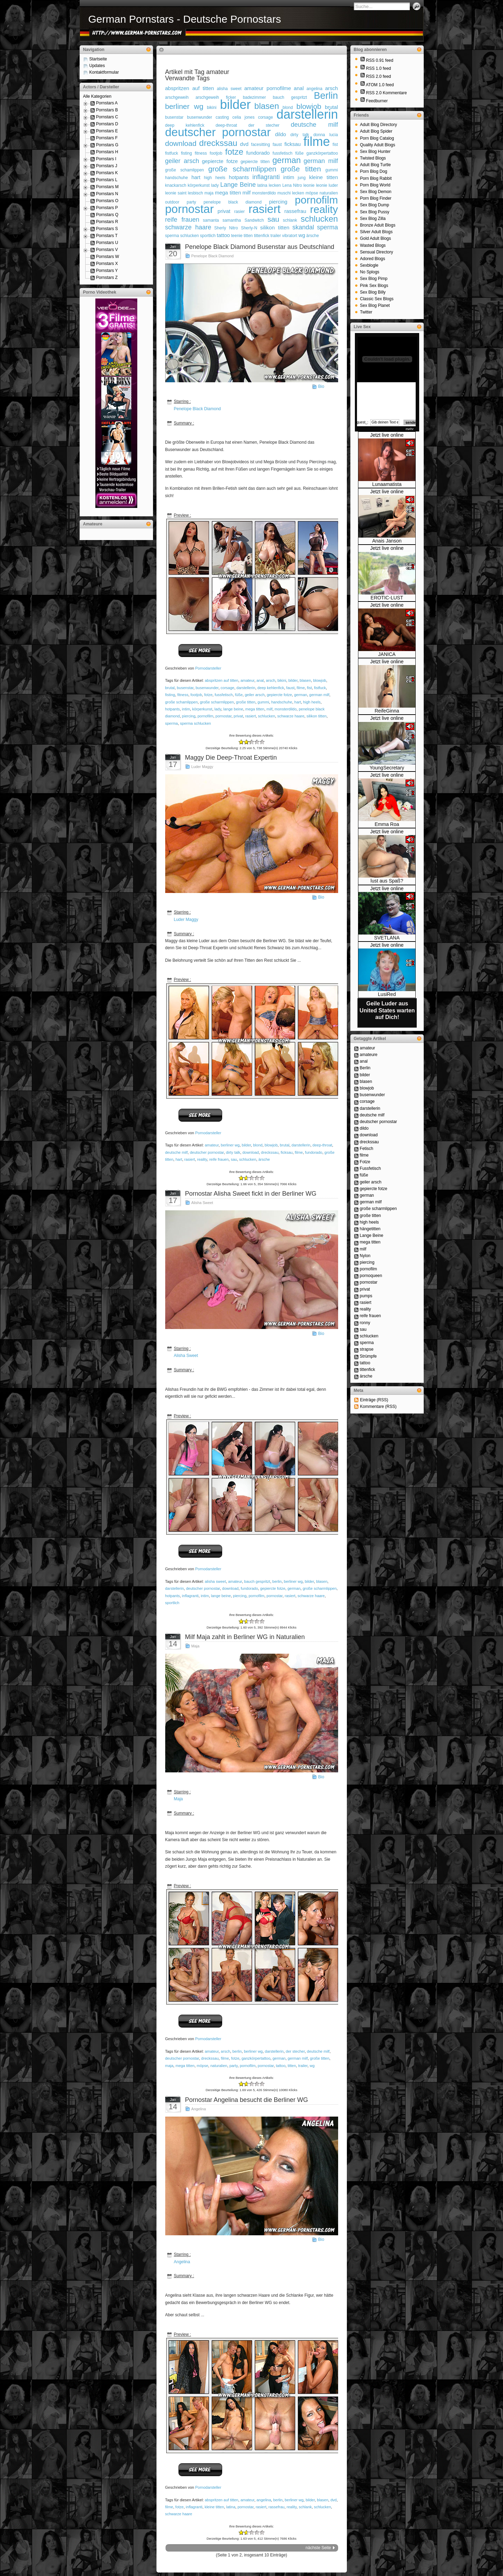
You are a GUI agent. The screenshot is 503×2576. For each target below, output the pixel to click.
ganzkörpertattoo (322, 153)
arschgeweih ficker (216, 97)
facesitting (260, 144)
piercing (278, 202)
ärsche (312, 235)
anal (299, 88)
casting (222, 117)
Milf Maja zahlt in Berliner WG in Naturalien (245, 1636)
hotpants (239, 177)
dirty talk (299, 134)
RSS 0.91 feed (379, 60)
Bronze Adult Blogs (377, 225)
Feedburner (377, 100)
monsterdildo (264, 193)
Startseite (98, 59)
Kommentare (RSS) (378, 1406)
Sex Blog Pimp (374, 278)
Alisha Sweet (202, 1203)
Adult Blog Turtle (375, 164)
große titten (301, 169)
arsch (331, 88)
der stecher (263, 125)
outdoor (172, 202)
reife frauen (182, 219)
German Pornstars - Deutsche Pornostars (184, 19)
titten (248, 235)
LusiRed (387, 994)
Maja (195, 1646)
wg (301, 235)
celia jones (243, 117)
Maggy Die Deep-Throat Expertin (231, 757)
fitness (201, 153)
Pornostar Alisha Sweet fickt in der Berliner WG (250, 1193)
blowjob (309, 106)
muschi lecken (290, 193)
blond (257, 1145)
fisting (186, 153)
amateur (247, 680)
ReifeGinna (386, 711)
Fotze (365, 1161)
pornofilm (316, 200)
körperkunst (199, 185)
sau (273, 219)
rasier (239, 211)
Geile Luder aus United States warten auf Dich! (387, 1010)
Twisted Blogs (373, 158)
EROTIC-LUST (387, 597)
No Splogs (369, 272)
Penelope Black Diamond (212, 256)
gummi (331, 170)
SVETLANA (387, 937)
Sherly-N (249, 228)
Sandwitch (254, 220)
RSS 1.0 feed (378, 68)
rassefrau (295, 211)
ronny (365, 1322)
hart (196, 177)
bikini (211, 107)
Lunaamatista (386, 484)
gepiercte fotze (220, 161)
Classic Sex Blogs (377, 298)
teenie (236, 235)
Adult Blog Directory (378, 124)
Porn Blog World (375, 185)
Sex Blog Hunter (375, 151)
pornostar (189, 208)
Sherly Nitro (226, 228)
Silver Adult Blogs (376, 231)
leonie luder (327, 185)
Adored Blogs (372, 258)
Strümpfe (368, 1356)
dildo (280, 134)
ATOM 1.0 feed (380, 84)
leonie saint (176, 193)
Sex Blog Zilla (373, 218)
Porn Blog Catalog (377, 138)
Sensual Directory (376, 252)
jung (302, 177)
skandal (303, 227)
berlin (277, 1581)
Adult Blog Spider (376, 131)
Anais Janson (386, 541)
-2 (241, 742)
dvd (244, 144)
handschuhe (176, 177)
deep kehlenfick (184, 125)
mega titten (228, 192)
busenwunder (199, 117)
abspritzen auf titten (189, 88)
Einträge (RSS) (374, 1399)
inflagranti (266, 177)
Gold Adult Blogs (375, 238)
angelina (314, 88)
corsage (265, 117)
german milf (321, 160)
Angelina (198, 2109)
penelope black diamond (233, 202)
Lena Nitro (292, 185)
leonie (308, 185)
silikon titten (275, 227)
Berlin (326, 95)
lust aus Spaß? (387, 881)
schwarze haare (188, 227)
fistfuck (171, 153)
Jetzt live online (387, 435)
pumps (366, 1295)
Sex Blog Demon (376, 191)
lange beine (233, 709)
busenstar (174, 117)
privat (224, 211)
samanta (211, 220)
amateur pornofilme (267, 88)
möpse (312, 193)
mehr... (411, 429)
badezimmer (254, 97)
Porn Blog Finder (376, 198)
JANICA (387, 654)
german (286, 160)
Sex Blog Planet (375, 305)
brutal (170, 688)
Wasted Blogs (373, 245)
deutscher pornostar (218, 132)
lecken (275, 185)
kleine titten (323, 177)
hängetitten (370, 1228)
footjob (216, 153)
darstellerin (307, 114)
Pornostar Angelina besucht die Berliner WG (246, 2099)
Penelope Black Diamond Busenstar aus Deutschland (259, 246)
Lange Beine (238, 184)
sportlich (208, 235)
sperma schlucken (182, 235)
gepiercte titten (255, 161)
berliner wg (184, 106)
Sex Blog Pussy (374, 211)
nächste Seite (318, 2547)
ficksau (292, 144)
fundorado (258, 153)
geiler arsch (182, 160)
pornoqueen (371, 1275)
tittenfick (261, 235)
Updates (97, 65)
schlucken (319, 218)
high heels (214, 177)
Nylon (365, 1255)
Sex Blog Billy (373, 292)
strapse (366, 1349)
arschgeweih (177, 97)
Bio (321, 386)
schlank (290, 220)
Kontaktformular (104, 72)
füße (299, 153)
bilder (235, 104)
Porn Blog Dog (373, 171)
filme (316, 141)
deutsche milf (314, 124)
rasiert (264, 208)
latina (262, 185)
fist (335, 144)
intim (288, 177)
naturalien (329, 193)
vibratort (289, 235)
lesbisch (195, 193)
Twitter (366, 312)
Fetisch (366, 1148)
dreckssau (218, 143)
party (191, 202)
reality (324, 209)
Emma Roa (386, 824)
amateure (369, 1054)
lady (215, 185)
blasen (266, 106)
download (181, 143)
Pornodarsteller (208, 668)
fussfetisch (282, 153)
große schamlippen (184, 170)
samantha (232, 220)
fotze (234, 151)
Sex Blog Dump (374, 204)
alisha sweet (229, 88)
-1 (244, 742)
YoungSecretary (387, 767)
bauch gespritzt (290, 97)
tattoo (223, 235)
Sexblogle (369, 265)
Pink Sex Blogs (374, 285)
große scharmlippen (242, 169)
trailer (275, 235)
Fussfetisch (370, 1168)
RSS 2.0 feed (378, 76)
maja (208, 193)
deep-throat (226, 125)
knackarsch (176, 185)
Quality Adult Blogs (377, 144)
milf (246, 192)
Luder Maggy (202, 767)
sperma (327, 227)
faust (277, 144)
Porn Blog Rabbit (376, 178)
